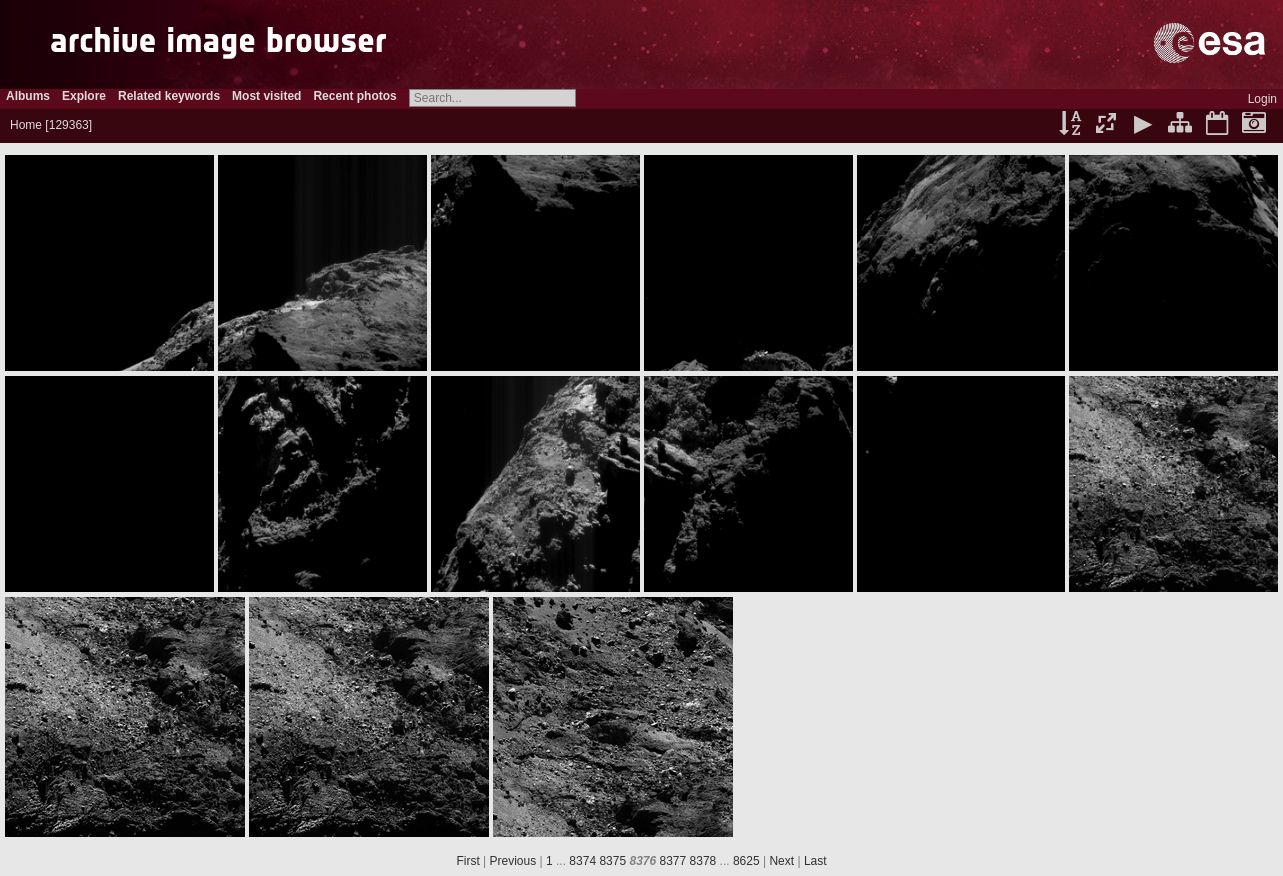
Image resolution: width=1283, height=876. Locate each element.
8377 (673, 861)
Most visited (266, 96)
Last (815, 861)
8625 (746, 861)
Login (1262, 99)
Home (26, 125)
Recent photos (354, 96)
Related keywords (169, 96)
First (467, 861)
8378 (703, 861)
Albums (28, 96)
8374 (582, 861)
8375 (612, 861)
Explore (84, 96)
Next (781, 861)
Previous (513, 861)
